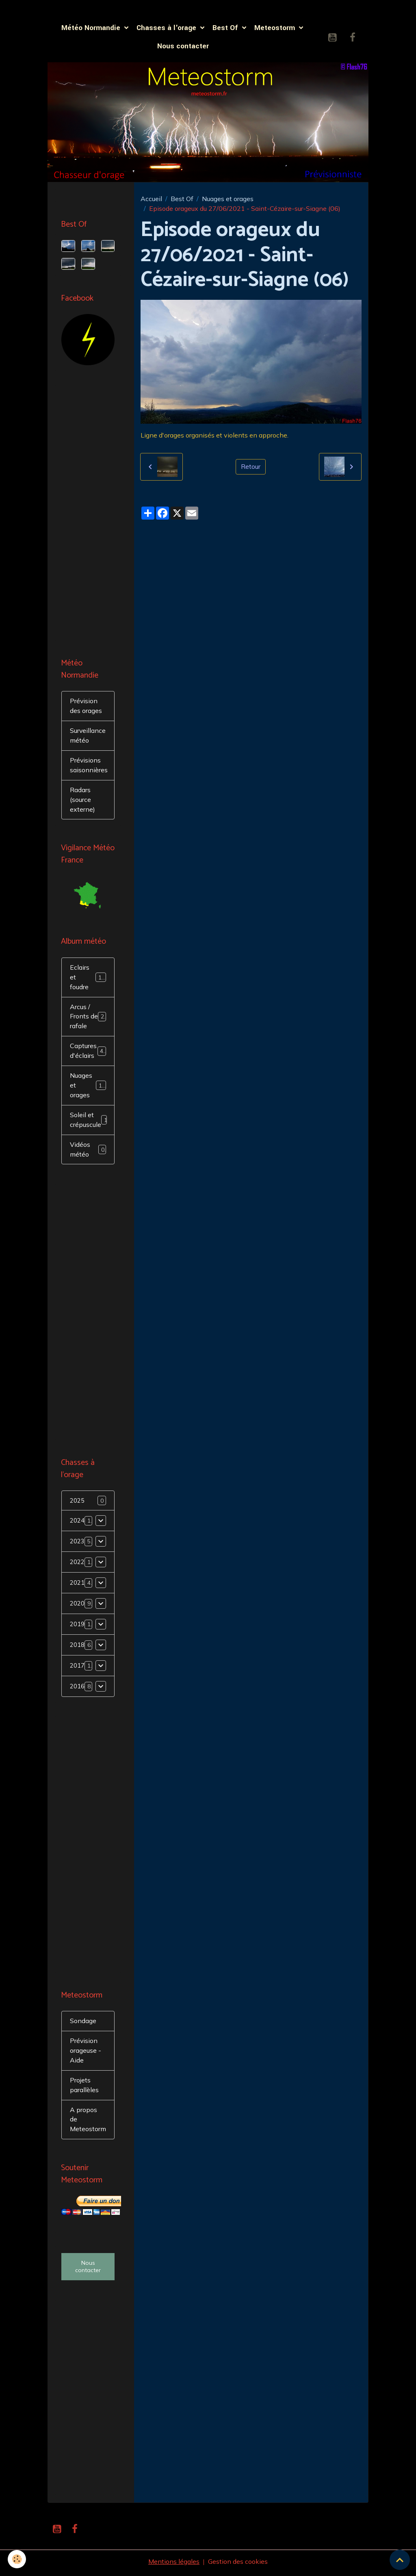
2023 (78, 1544)
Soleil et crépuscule (90, 1122)
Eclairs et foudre (89, 978)
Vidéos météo (88, 1151)
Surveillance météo (88, 737)
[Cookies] (17, 2559)
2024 (78, 1523)
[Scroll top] (400, 2560)
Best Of (226, 28)
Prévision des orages (86, 707)
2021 (78, 1585)
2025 (78, 1503)
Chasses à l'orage (167, 28)
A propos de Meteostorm (88, 2122)
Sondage (83, 2023)
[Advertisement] (88, 514)
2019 (78, 1627)
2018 (78, 1647)
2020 (78, 1606)
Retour (250, 467)
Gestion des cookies (238, 2565)
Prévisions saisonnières (89, 767)
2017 (78, 1668)
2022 (78, 1564)
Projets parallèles (84, 2088)
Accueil (151, 199)
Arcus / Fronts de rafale (88, 1018)
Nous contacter (183, 46)
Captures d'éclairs (88, 1053)
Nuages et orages (228, 199)
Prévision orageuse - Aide (85, 2053)
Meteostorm (275, 28)
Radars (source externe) (82, 801)
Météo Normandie (91, 28)
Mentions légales (173, 2565)
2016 (78, 1689)
